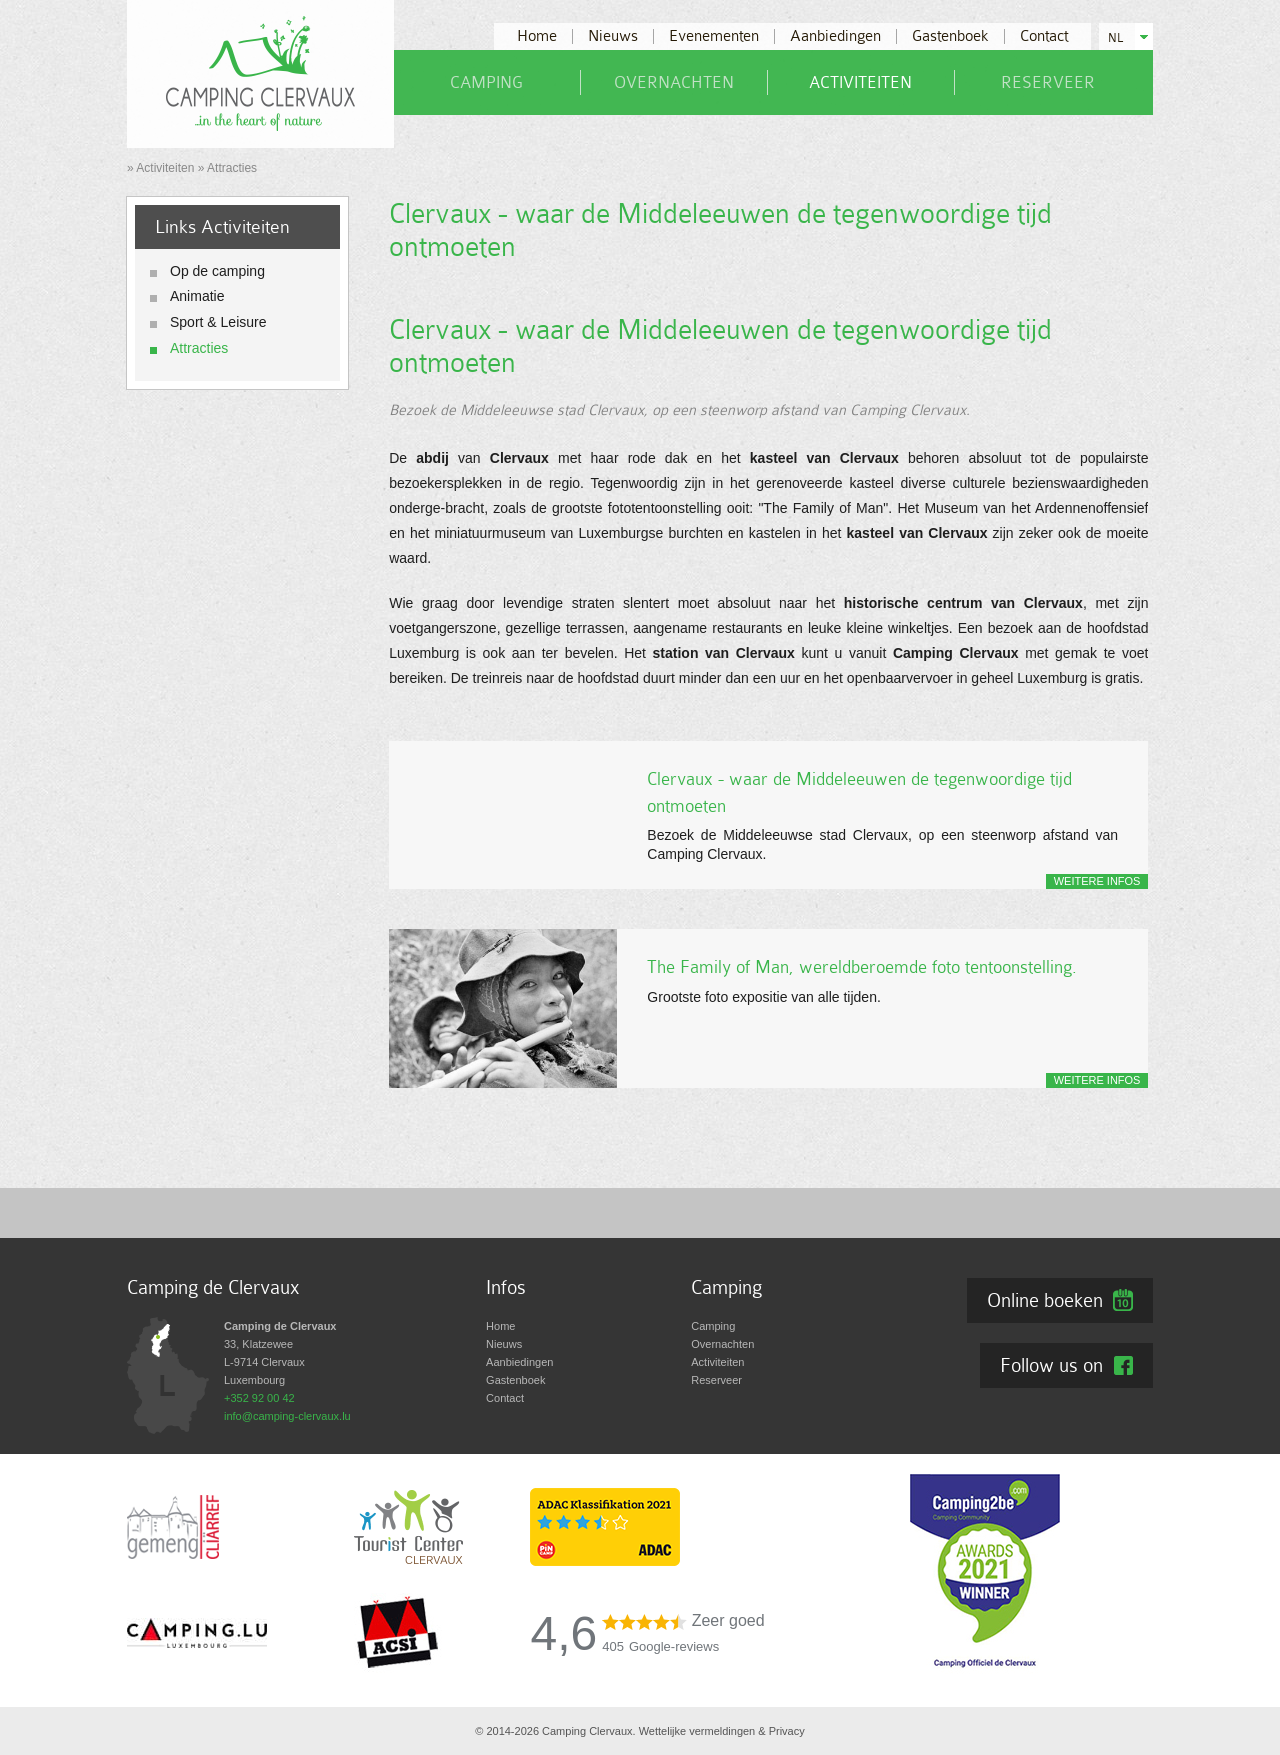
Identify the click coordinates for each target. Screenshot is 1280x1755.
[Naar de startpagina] (260, 73)
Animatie (197, 296)
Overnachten (674, 82)
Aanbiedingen (835, 36)
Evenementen (714, 36)
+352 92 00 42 (259, 1398)
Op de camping (217, 271)
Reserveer (1048, 82)
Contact (1044, 36)
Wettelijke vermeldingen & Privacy (722, 1731)
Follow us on (1051, 1365)
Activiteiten (860, 82)
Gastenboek (950, 36)
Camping (486, 82)
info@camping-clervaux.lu (287, 1416)
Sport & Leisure (218, 322)
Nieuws (613, 36)
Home (537, 36)
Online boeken (1045, 1300)
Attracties (199, 348)
